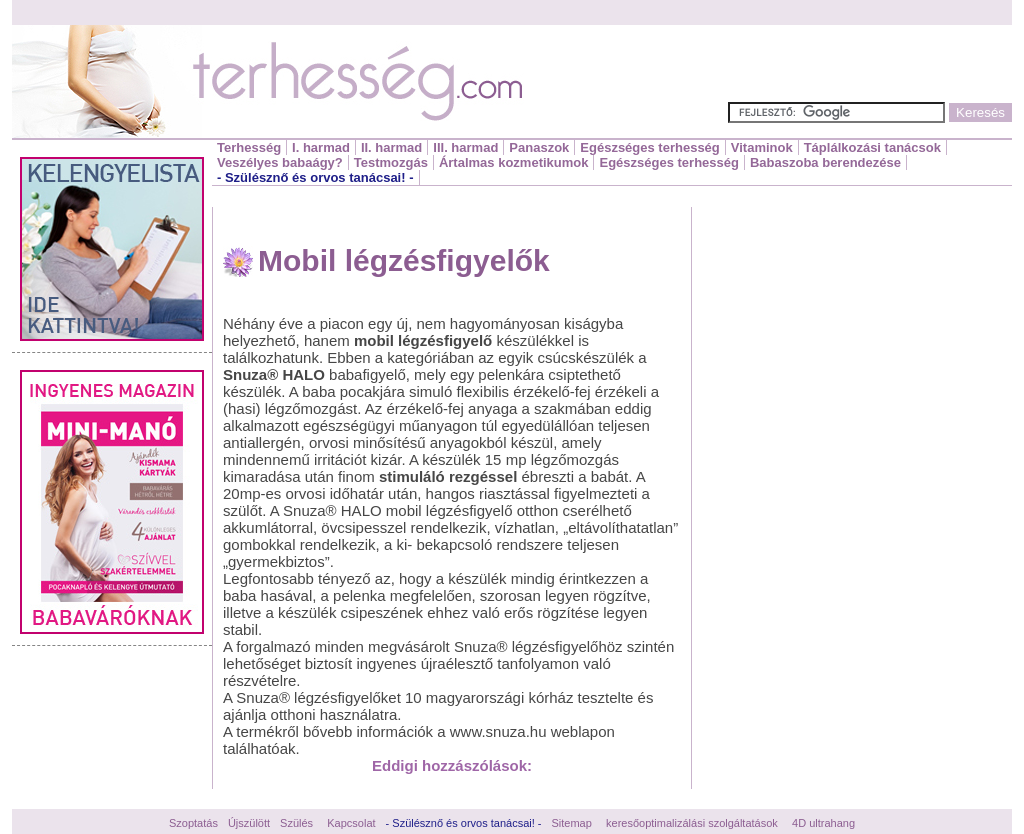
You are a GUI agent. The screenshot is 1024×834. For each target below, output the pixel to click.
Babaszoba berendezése (825, 162)
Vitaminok (762, 147)
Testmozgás (391, 162)
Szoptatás (193, 823)
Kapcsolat (351, 823)
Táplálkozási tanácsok (872, 147)
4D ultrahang (823, 823)
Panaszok (539, 147)
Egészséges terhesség (649, 147)
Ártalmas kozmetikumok (514, 162)
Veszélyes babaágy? (280, 162)
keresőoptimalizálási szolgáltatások (692, 823)
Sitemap (572, 823)
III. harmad (465, 147)
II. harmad (391, 147)
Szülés (296, 823)
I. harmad (321, 147)
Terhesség (249, 147)
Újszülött (249, 823)
